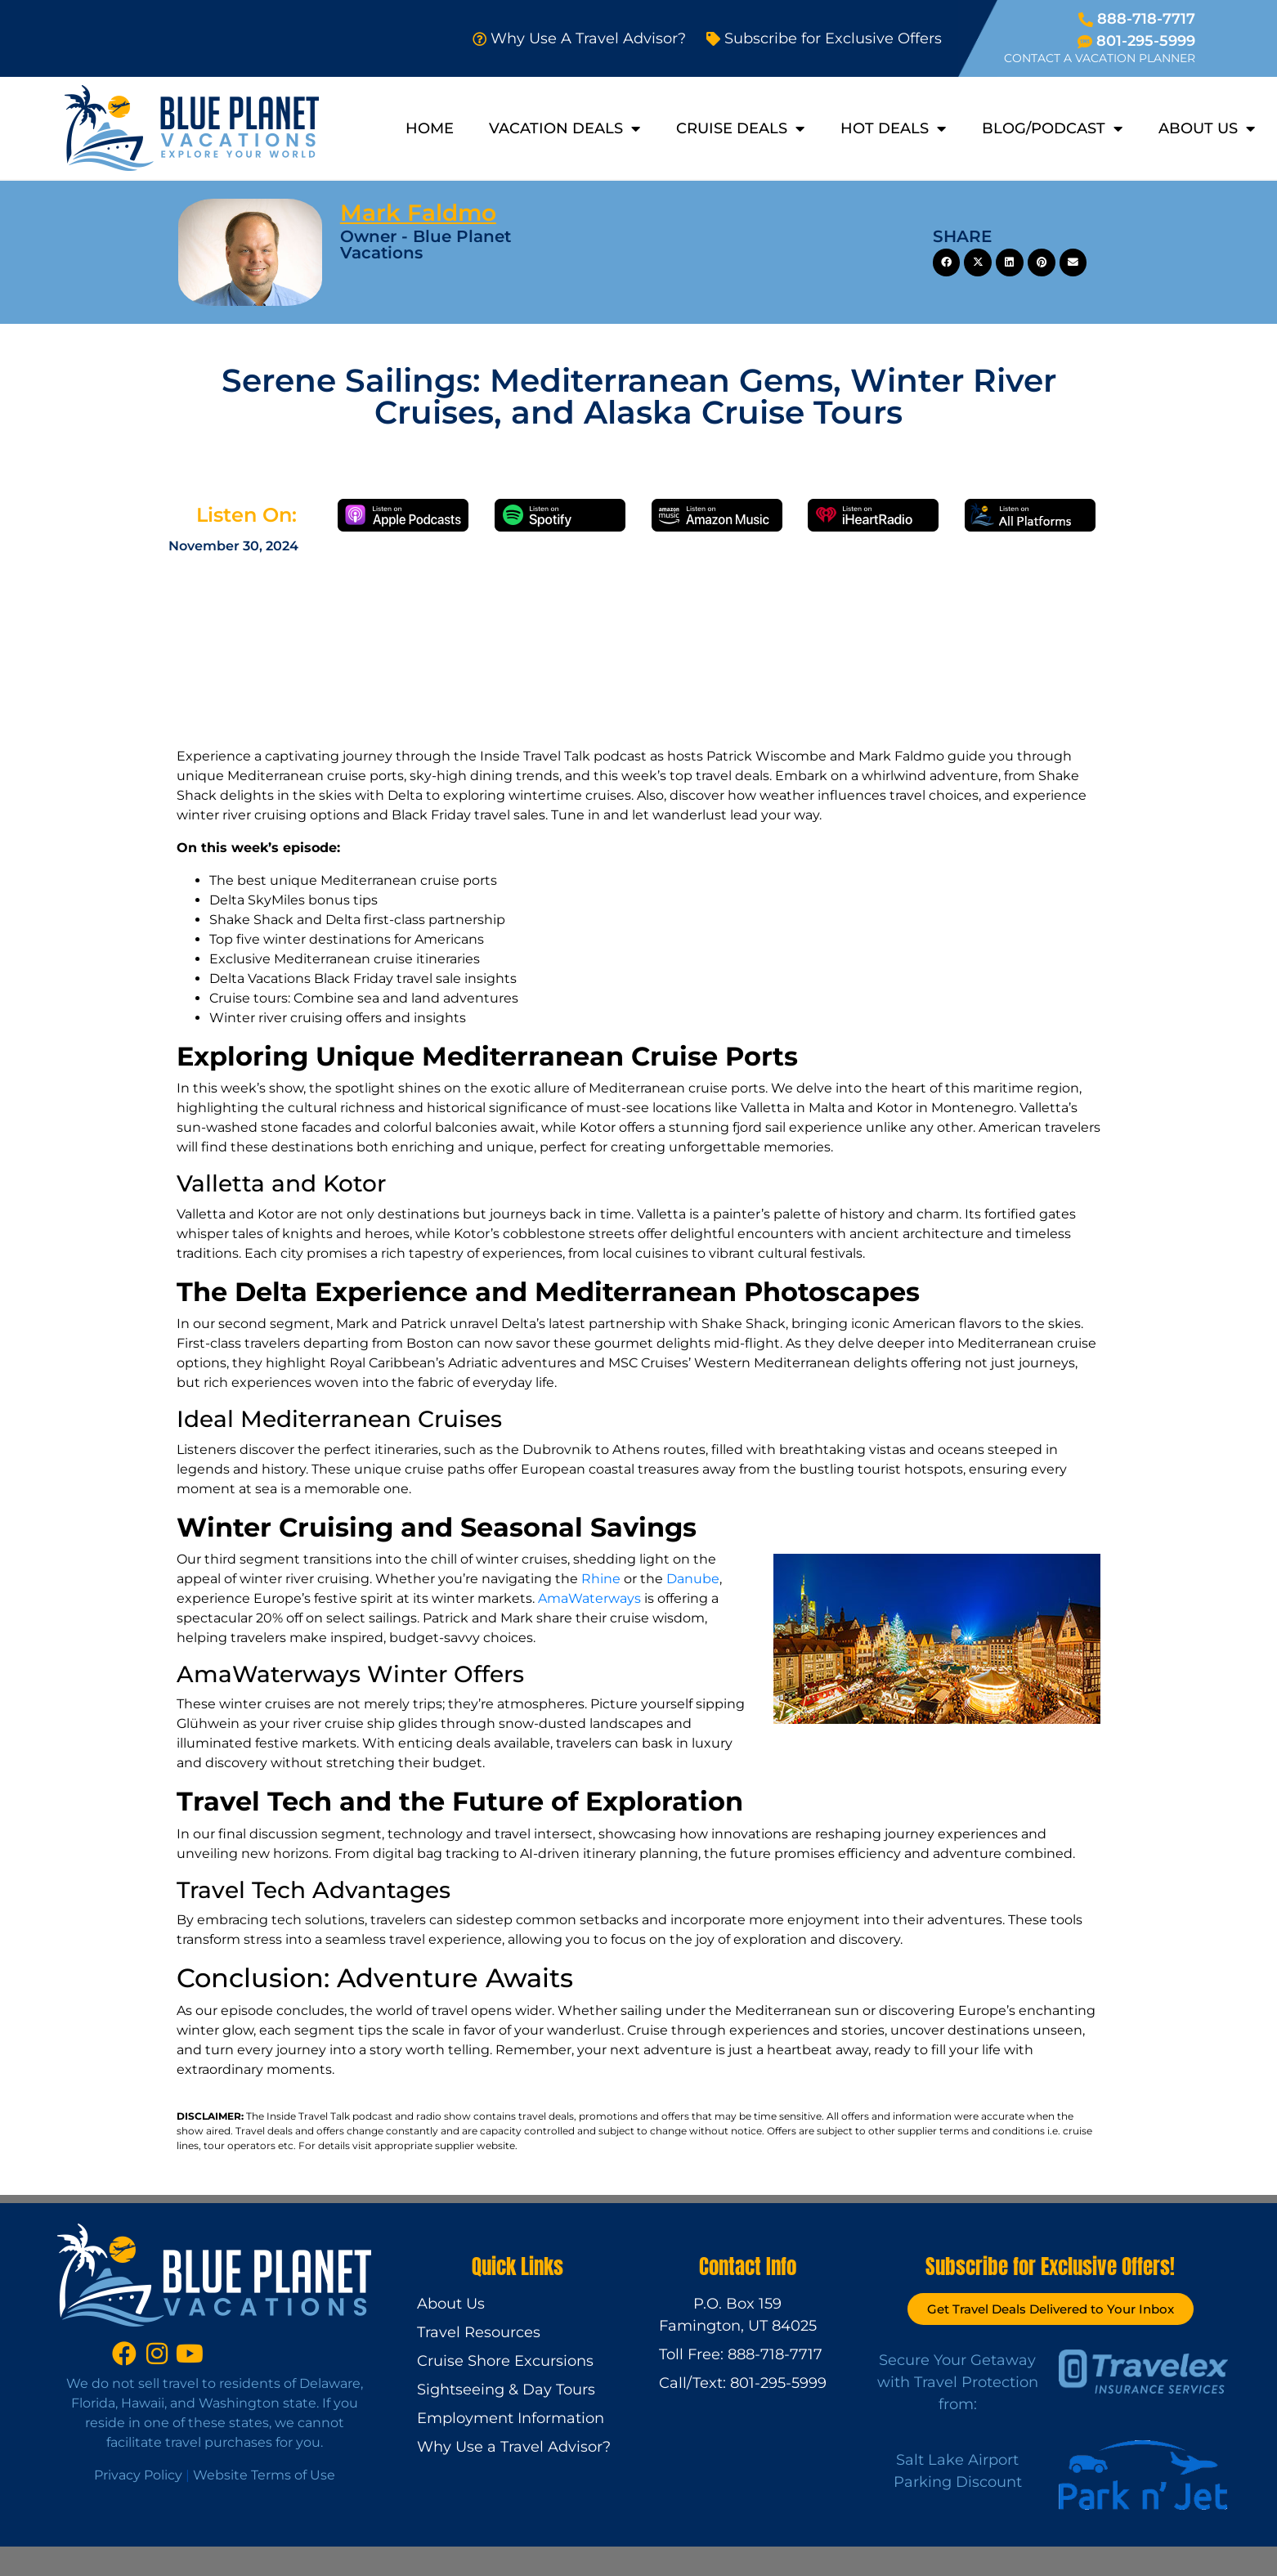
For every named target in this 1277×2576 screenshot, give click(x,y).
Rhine (601, 1578)
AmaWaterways (589, 1598)
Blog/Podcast (1052, 128)
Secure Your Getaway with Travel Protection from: (957, 2382)
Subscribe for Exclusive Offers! (1050, 2266)
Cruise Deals (740, 128)
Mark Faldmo (418, 213)
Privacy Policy (138, 2475)
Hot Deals (893, 128)
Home (430, 128)
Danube (692, 1578)
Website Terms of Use (264, 2475)
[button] (947, 262)
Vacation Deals (564, 128)
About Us (1206, 128)
